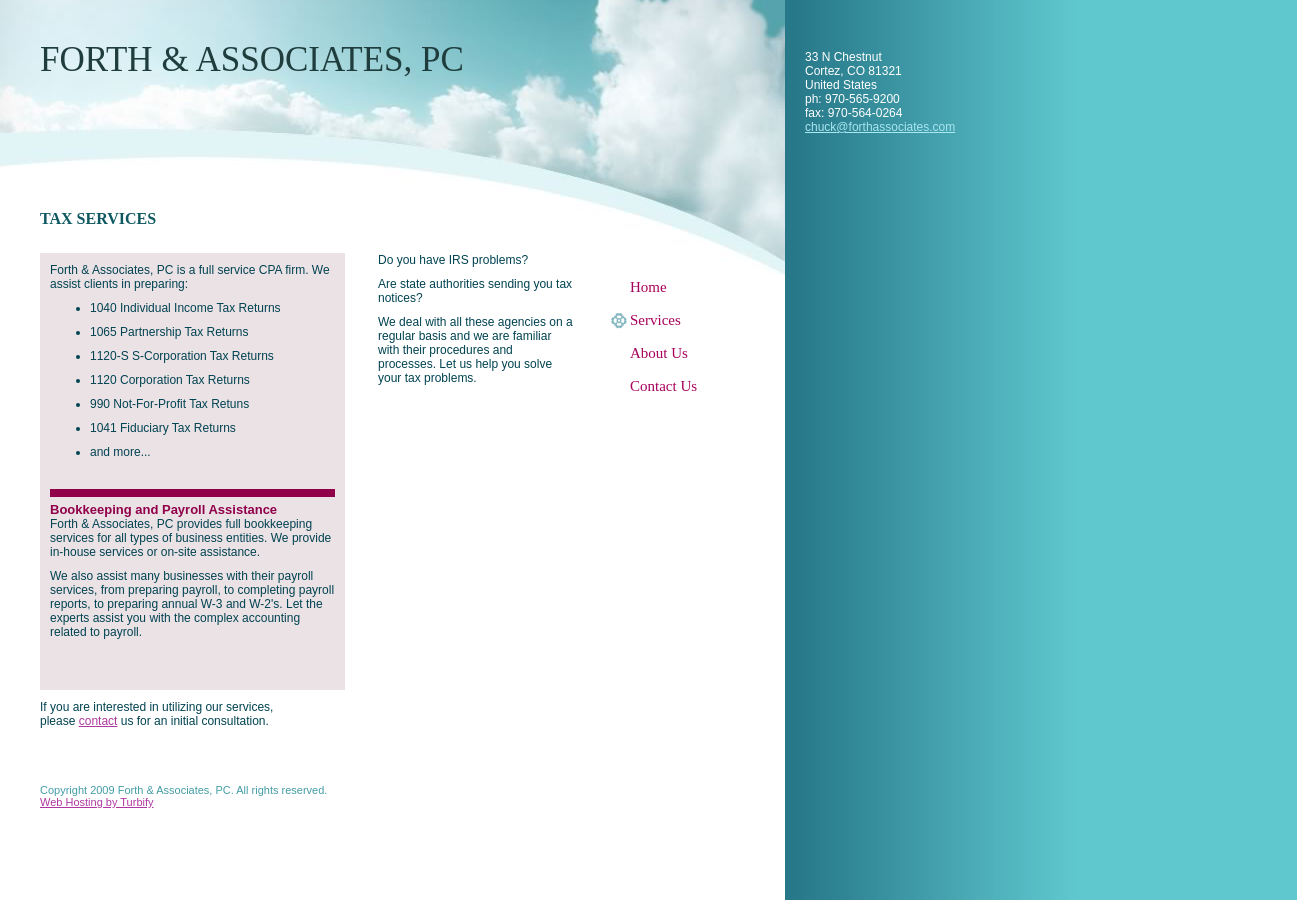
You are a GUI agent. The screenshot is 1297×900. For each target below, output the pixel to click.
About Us (659, 353)
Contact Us (663, 386)
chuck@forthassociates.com (880, 127)
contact (98, 721)
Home (648, 287)
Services (655, 320)
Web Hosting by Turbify (97, 802)
